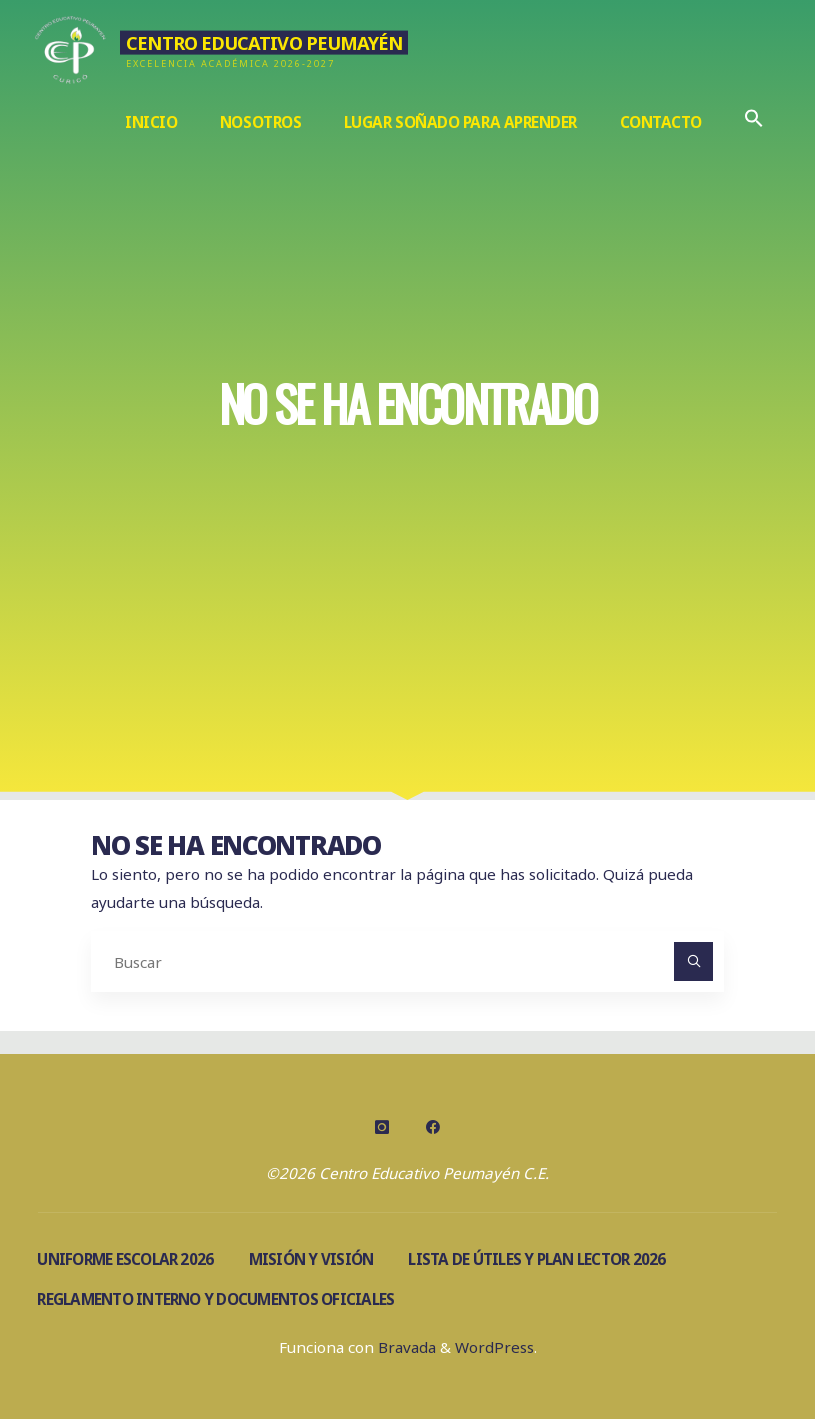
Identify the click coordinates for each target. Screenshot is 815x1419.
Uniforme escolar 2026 (125, 1259)
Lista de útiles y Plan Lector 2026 (536, 1259)
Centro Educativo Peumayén (265, 42)
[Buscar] (694, 962)
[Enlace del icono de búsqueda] (753, 122)
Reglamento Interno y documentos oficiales (215, 1299)
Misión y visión (311, 1259)
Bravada (405, 1347)
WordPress (494, 1347)
